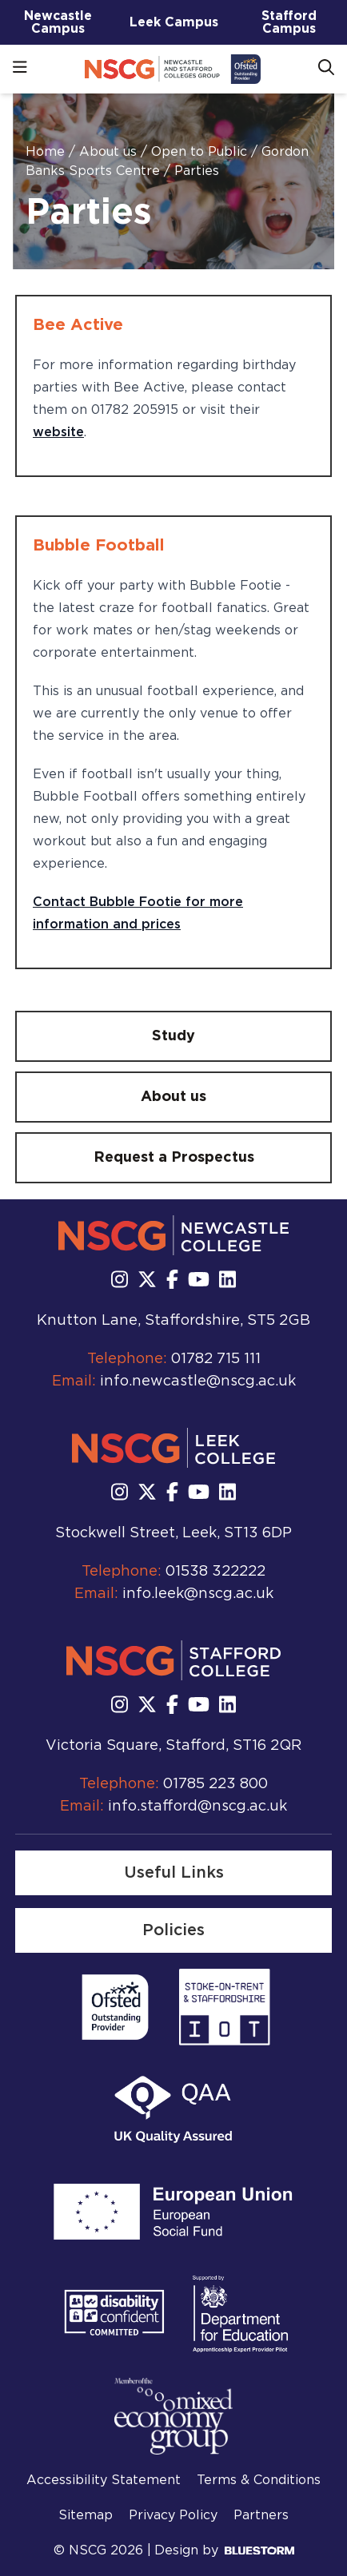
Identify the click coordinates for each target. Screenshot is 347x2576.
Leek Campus (174, 22)
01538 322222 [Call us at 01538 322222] (215, 1571)
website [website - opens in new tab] (58, 432)
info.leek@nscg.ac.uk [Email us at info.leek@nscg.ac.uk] (197, 1594)
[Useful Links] (173, 1873)
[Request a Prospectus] (173, 1157)
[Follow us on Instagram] (119, 1281)
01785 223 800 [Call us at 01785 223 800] (215, 1784)
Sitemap (85, 2515)
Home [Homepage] (47, 151)
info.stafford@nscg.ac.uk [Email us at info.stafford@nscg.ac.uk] (197, 1806)
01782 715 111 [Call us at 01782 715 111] (216, 1359)
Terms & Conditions (259, 2480)
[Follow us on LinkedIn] (227, 1281)
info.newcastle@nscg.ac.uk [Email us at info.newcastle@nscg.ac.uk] (198, 1381)
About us (110, 151)
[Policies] (173, 1930)
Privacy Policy (173, 2515)
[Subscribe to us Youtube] (198, 1281)
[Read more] (115, 2007)
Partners (261, 2515)
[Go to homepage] (173, 69)
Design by (224, 2550)
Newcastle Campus (58, 22)
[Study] (173, 1036)
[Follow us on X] (147, 1281)
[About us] (173, 1097)
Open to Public (201, 151)
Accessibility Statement (103, 2480)
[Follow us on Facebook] (172, 1281)
